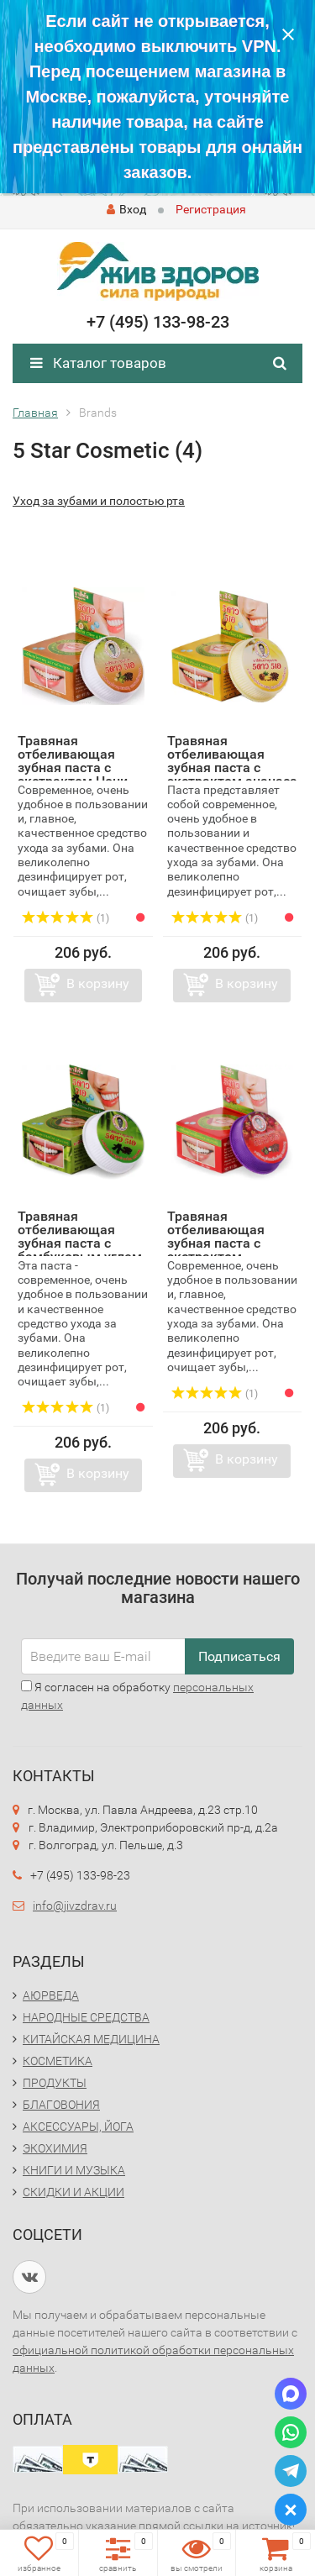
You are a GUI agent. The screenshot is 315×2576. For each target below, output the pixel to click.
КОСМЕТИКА (57, 2061)
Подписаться (239, 1656)
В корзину (97, 983)
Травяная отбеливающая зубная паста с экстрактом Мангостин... (216, 1243)
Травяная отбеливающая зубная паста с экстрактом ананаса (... (232, 767)
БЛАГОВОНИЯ (61, 2104)
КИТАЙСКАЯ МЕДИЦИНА (91, 2039)
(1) (65, 918)
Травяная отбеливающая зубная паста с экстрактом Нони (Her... (73, 767)
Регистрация (211, 209)
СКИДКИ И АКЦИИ (73, 2192)
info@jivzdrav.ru (75, 1905)
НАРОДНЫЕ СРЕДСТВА (86, 2017)
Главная (35, 412)
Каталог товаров (98, 363)
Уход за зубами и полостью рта (99, 500)
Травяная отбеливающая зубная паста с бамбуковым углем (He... (80, 1243)
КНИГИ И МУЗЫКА (74, 2170)
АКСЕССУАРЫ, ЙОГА (78, 2126)
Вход (126, 209)
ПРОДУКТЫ (55, 2083)
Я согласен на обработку (137, 1695)
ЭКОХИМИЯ (55, 2148)
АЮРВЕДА (51, 1995)
